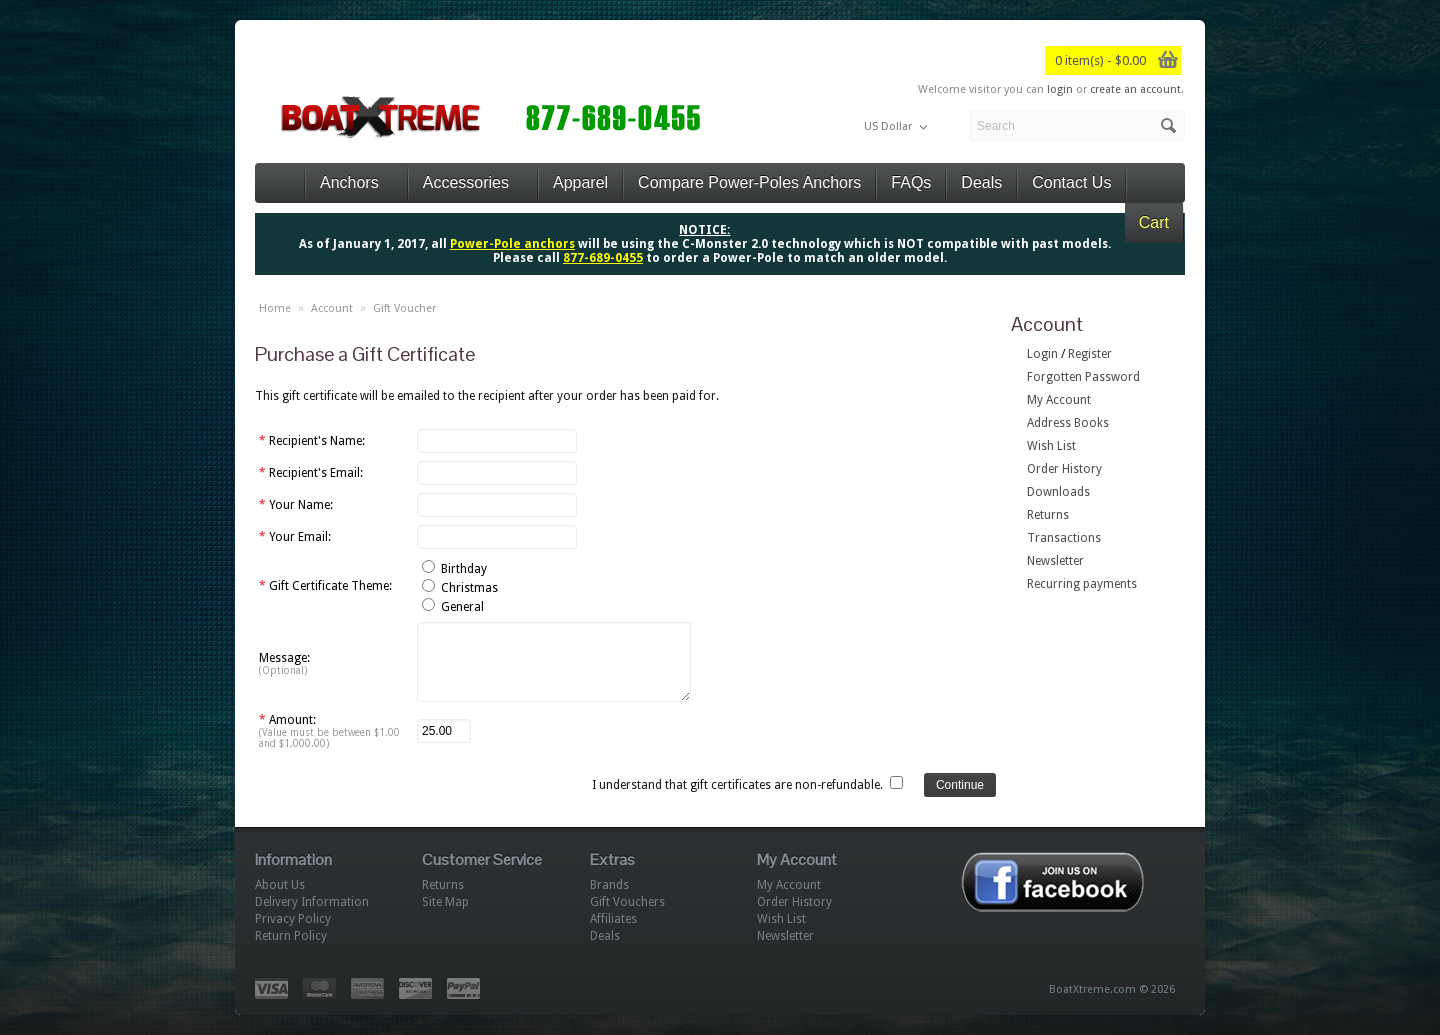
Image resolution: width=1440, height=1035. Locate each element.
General (462, 607)
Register (1090, 354)
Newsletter (1055, 561)
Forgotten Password (1083, 377)
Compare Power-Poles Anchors (749, 182)
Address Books (1068, 423)
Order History (1064, 469)
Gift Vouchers (627, 902)
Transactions (1064, 538)
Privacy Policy (293, 919)
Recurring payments (1082, 584)
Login (1042, 354)
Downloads (1058, 492)
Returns (1048, 515)
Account (332, 308)
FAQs (911, 182)
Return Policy (291, 936)
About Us (280, 885)
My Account (1059, 400)
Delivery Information (312, 902)
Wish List (1051, 446)
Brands (609, 885)
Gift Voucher (404, 308)
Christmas (469, 588)
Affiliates (613, 919)
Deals (981, 182)
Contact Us (1071, 182)
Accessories (473, 182)
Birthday (464, 569)
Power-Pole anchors (512, 244)
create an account (1135, 89)
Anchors (356, 182)
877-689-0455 (603, 258)
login (1060, 89)
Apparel (580, 182)
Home (275, 308)
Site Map (445, 902)
